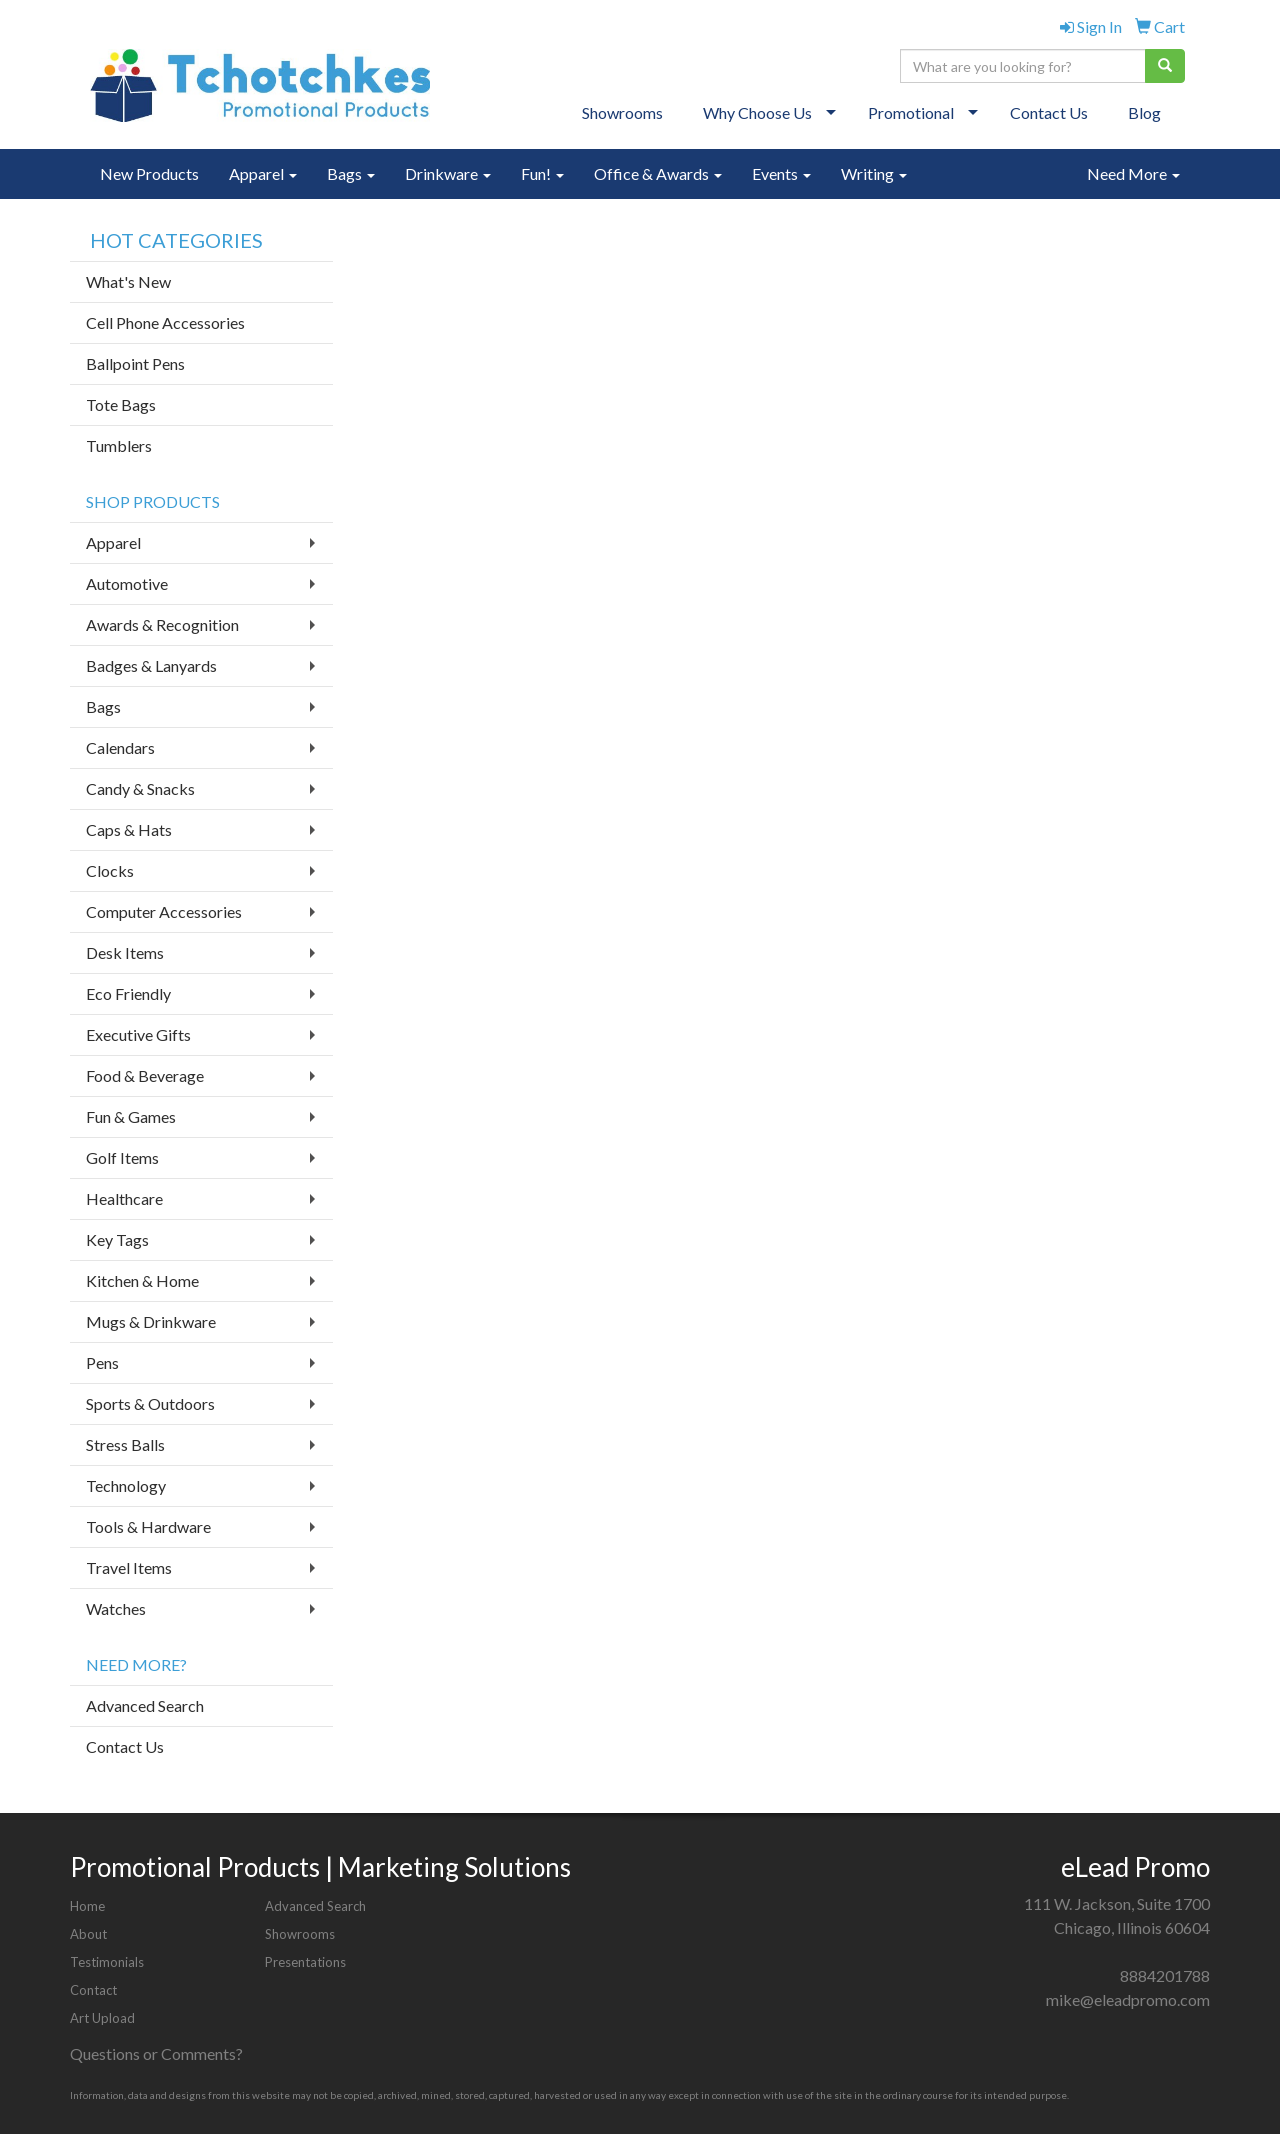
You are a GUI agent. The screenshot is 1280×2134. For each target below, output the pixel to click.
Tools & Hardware (148, 1526)
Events (781, 173)
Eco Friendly (128, 993)
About (88, 1934)
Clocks (110, 870)
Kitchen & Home (142, 1280)
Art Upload (102, 2018)
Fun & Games (131, 1116)
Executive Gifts (138, 1034)
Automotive (127, 583)
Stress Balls (125, 1444)
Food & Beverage (145, 1075)
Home (87, 1906)
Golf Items (122, 1157)
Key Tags (117, 1239)
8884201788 (1165, 1975)
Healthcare (124, 1198)
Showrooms (622, 112)
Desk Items (125, 952)
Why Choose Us (757, 112)
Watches (116, 1608)
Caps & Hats (129, 829)
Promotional (911, 112)
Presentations (305, 1962)
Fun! (542, 173)
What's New (128, 281)
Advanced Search (145, 1705)
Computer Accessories (164, 911)
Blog (1144, 112)
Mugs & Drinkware (151, 1321)
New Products (149, 173)
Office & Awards (658, 173)
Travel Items (129, 1567)
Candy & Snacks (140, 788)
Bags (351, 173)
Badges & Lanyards (151, 665)
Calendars (120, 747)
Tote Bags (121, 404)
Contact (93, 1990)
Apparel (263, 173)
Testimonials (107, 1962)
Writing (874, 173)
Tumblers (119, 445)
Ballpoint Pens (135, 363)
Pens (102, 1362)
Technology (126, 1485)
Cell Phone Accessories (165, 322)
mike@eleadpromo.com (1128, 1999)
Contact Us (1049, 112)
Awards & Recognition (162, 624)
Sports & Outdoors (150, 1403)
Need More (1133, 173)
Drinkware (448, 173)
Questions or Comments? (156, 2053)
